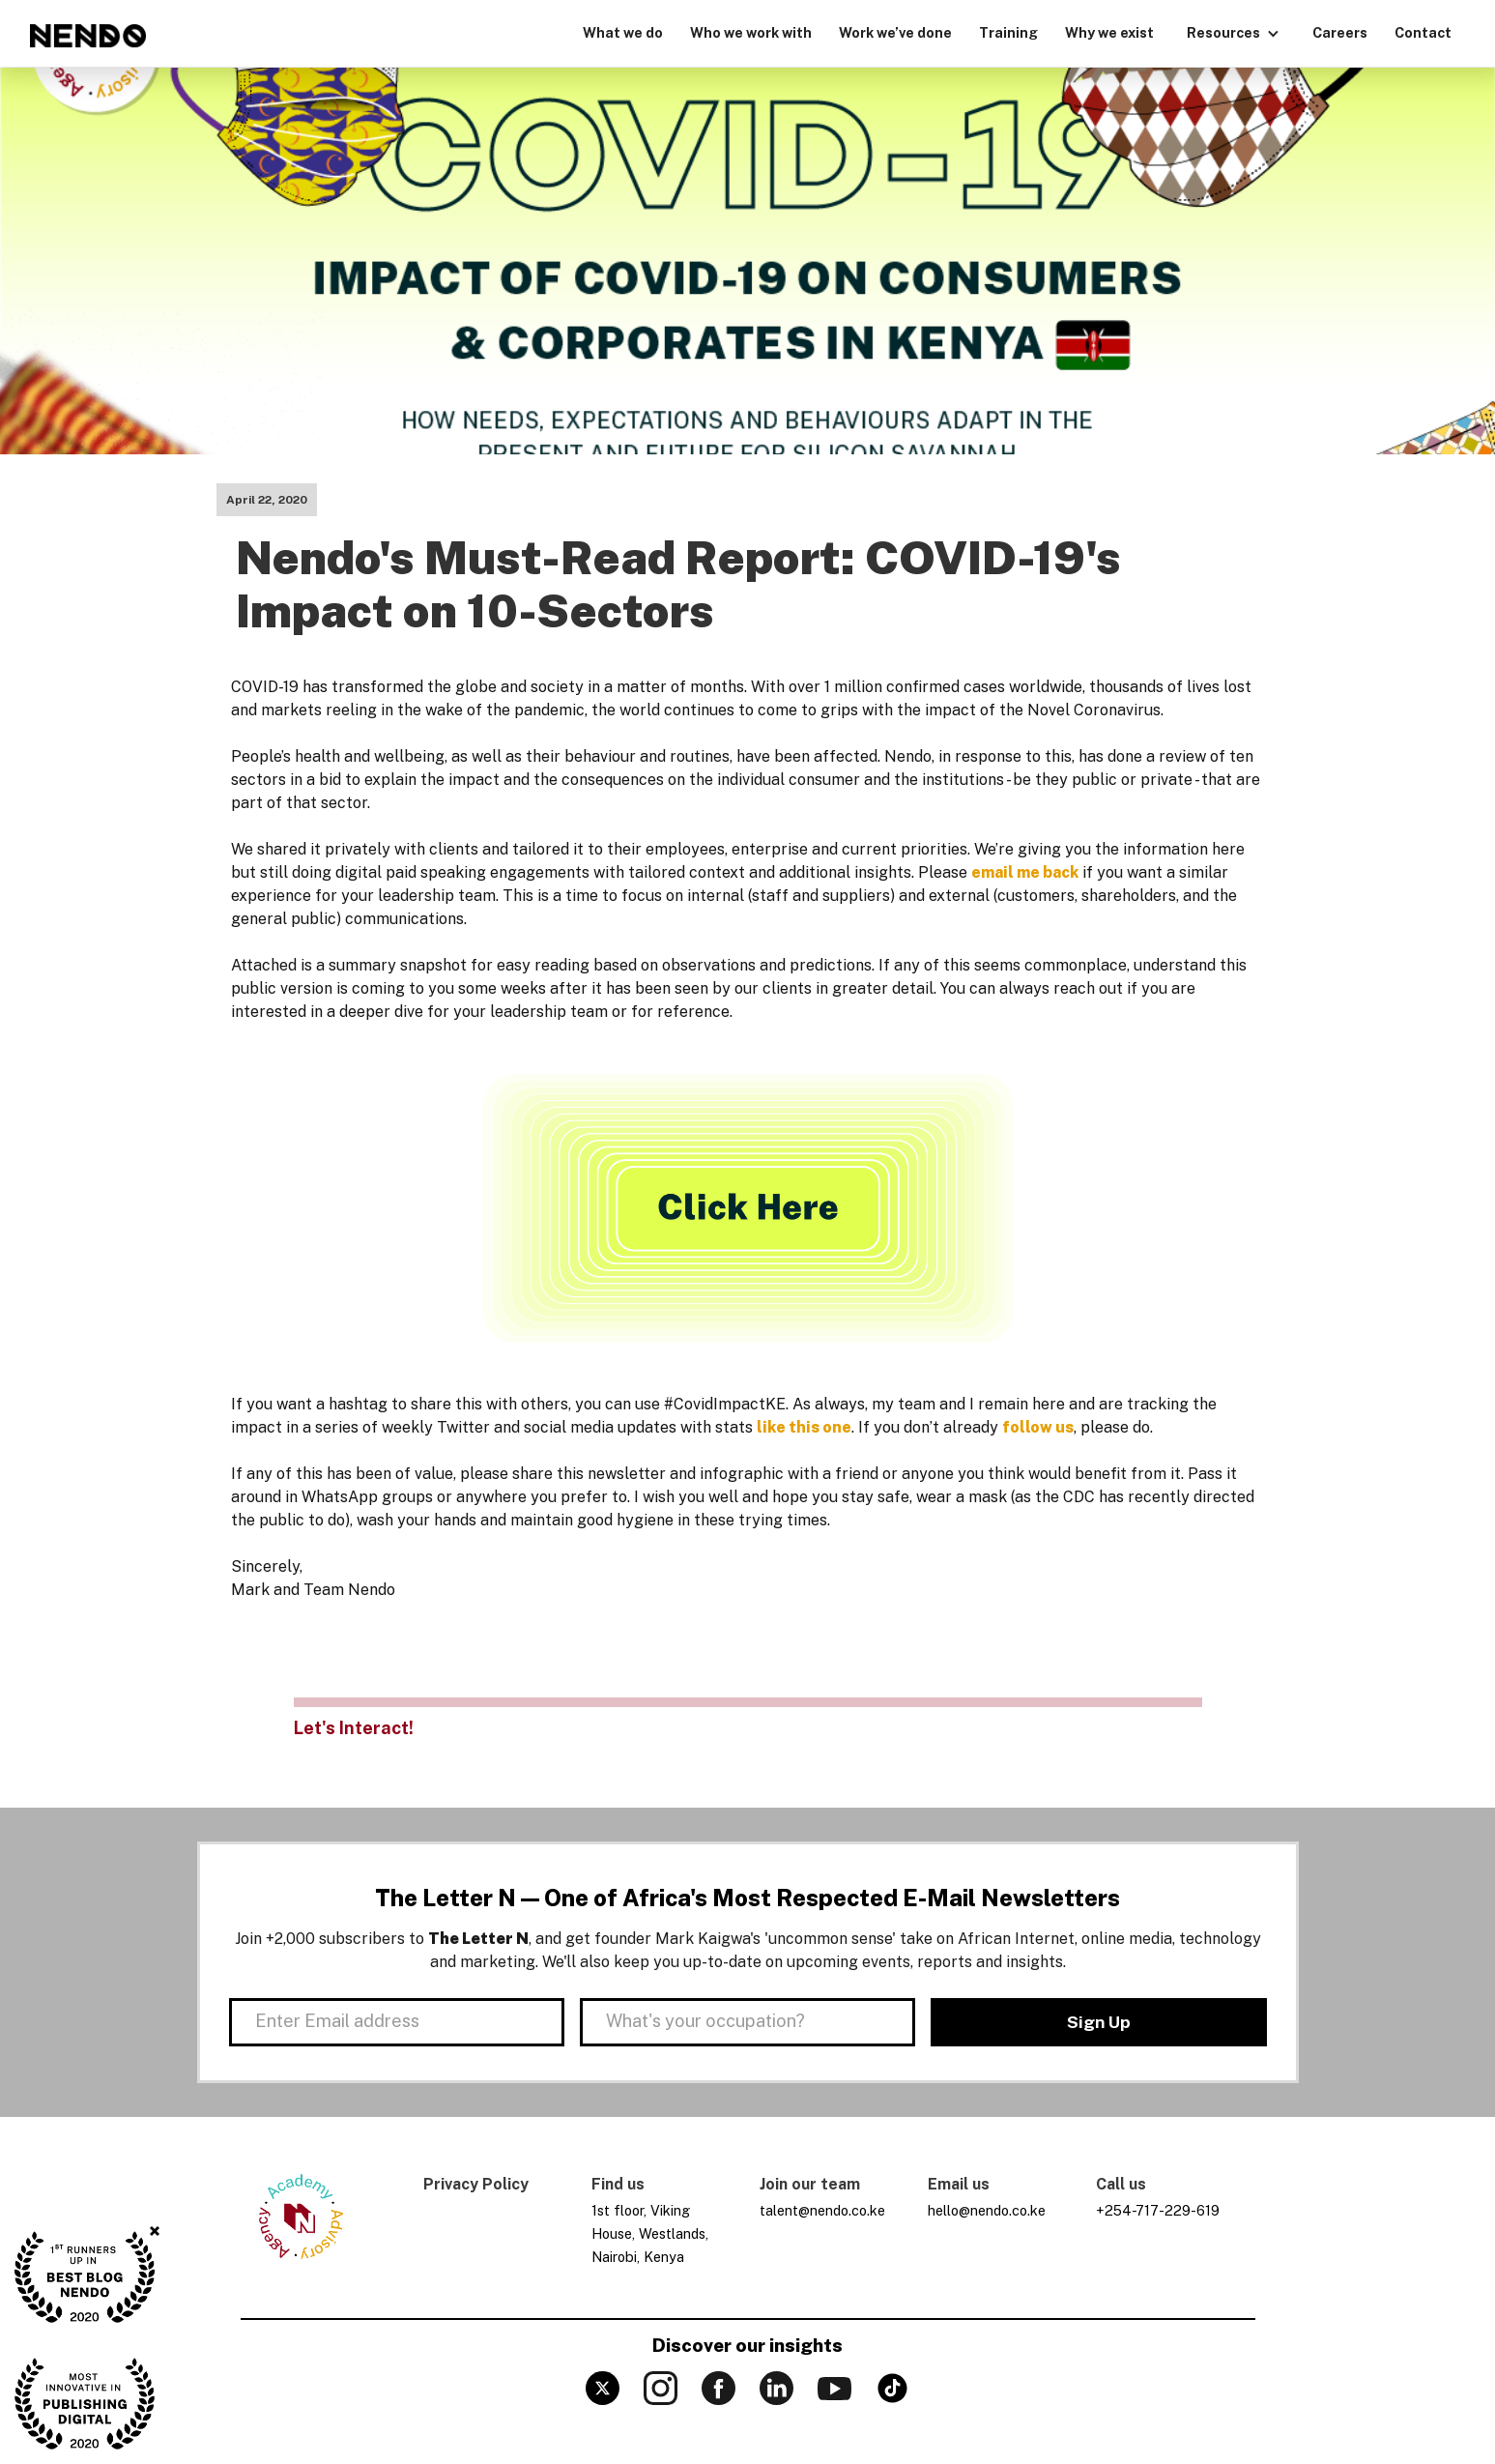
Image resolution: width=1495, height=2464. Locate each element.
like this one (804, 1427)
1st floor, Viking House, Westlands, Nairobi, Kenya (649, 2233)
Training (1008, 32)
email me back (1024, 872)
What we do (623, 32)
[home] (88, 35)
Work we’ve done (895, 32)
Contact (1423, 32)
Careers (1339, 32)
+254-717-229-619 (1158, 2210)
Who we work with (751, 32)
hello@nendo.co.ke (987, 2210)
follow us (1038, 1427)
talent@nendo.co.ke (822, 2210)
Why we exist (1109, 32)
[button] (1233, 30)
